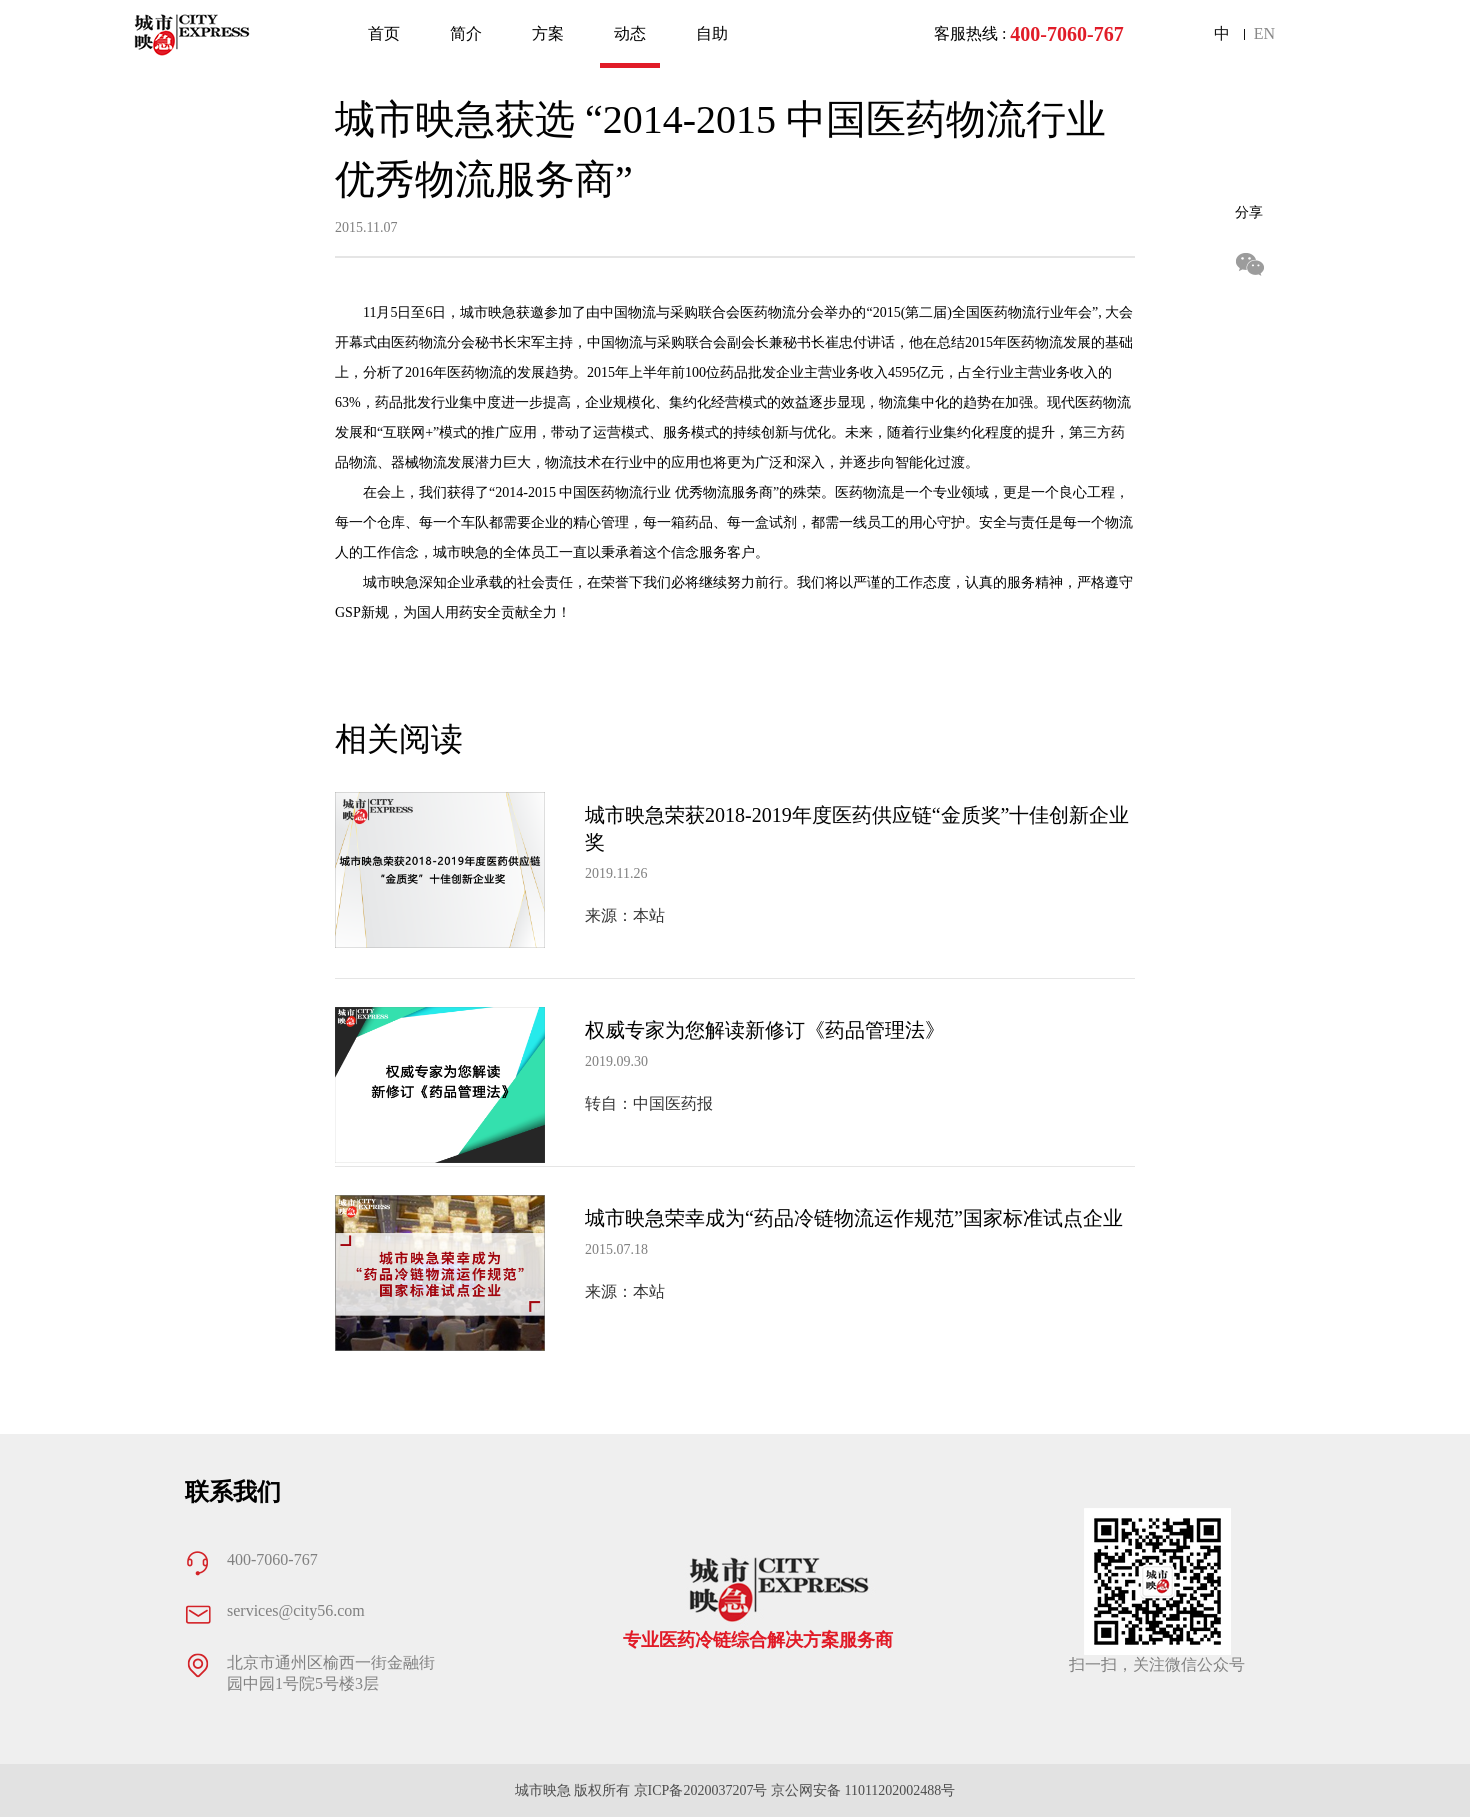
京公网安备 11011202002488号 (863, 1790)
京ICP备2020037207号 (701, 1790)
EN (1264, 33)
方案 (548, 33)
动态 (630, 33)
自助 (712, 33)
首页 (384, 33)
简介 (466, 33)
